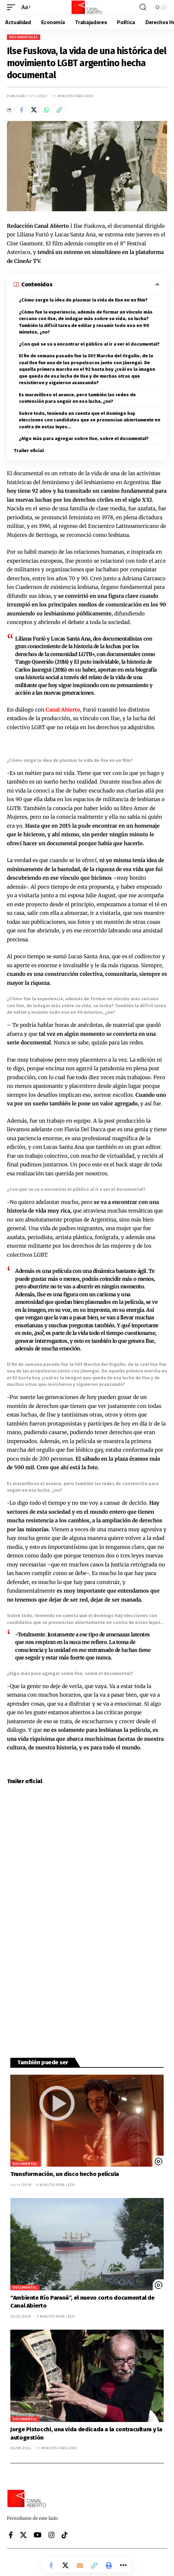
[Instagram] (51, 2535)
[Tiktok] (64, 2535)
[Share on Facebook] (21, 110)
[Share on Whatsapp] (47, 110)
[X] (23, 2535)
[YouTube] (37, 2535)
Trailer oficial (29, 450)
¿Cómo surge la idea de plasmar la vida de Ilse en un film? (83, 300)
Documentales (23, 37)
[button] (13, 7)
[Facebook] (11, 2535)
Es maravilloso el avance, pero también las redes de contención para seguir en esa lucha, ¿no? (77, 398)
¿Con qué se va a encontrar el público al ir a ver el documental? (89, 344)
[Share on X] (34, 110)
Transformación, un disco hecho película (64, 2174)
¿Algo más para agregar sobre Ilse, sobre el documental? (84, 438)
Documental (25, 2163)
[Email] (80, 2565)
